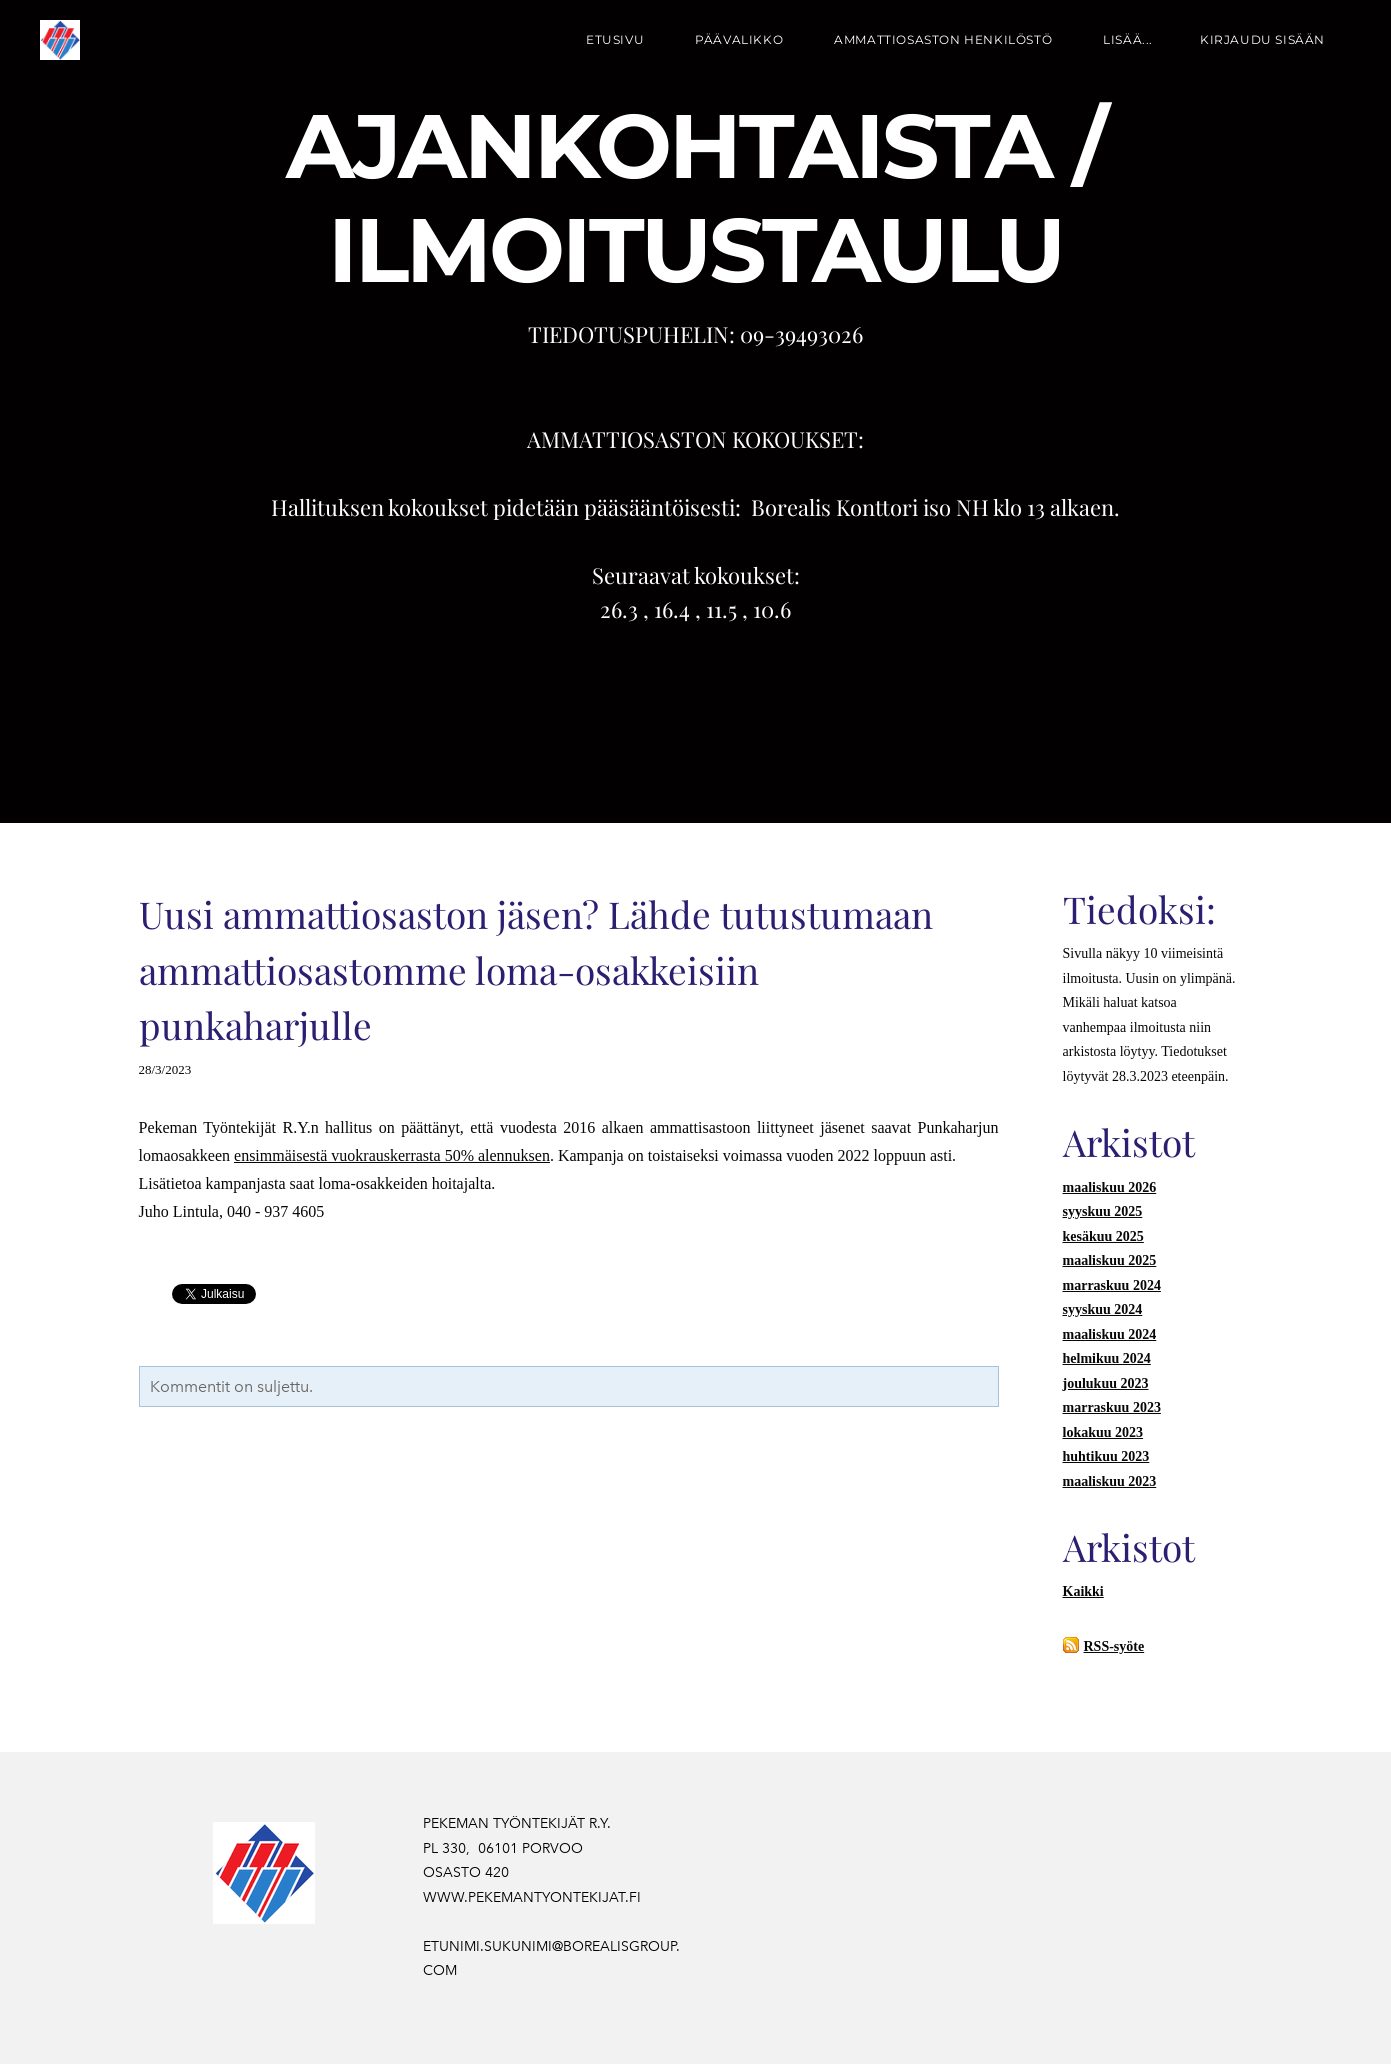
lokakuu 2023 (1103, 1432)
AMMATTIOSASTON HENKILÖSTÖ (943, 39)
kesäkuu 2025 (1103, 1236)
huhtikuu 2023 (1106, 1456)
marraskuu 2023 (1112, 1407)
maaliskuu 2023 (1110, 1481)
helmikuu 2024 (1107, 1358)
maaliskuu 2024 (1110, 1334)
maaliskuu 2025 (1110, 1260)
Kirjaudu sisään (1262, 39)
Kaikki (1083, 1591)
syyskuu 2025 (1103, 1211)
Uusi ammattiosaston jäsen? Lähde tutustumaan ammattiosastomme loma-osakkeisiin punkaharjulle (536, 969)
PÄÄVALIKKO (739, 39)
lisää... (1128, 39)
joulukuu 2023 (1106, 1383)
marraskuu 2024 (1112, 1285)
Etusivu (615, 39)
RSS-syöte (1114, 1646)
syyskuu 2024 (1103, 1309)
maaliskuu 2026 (1110, 1187)
